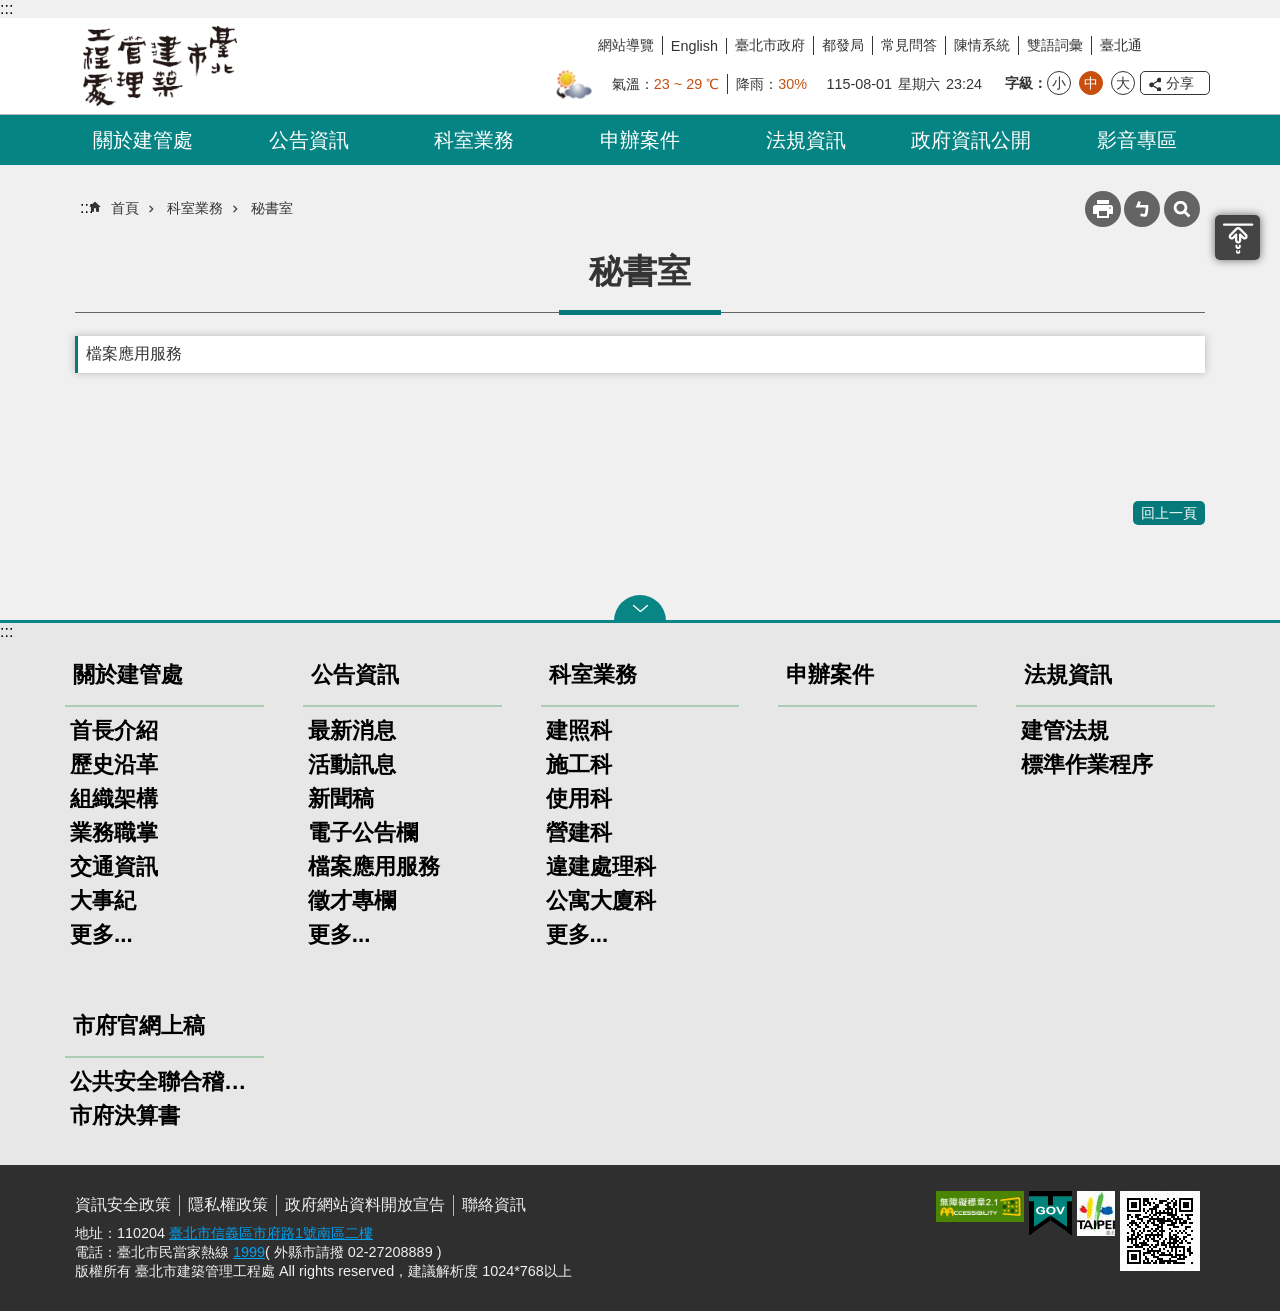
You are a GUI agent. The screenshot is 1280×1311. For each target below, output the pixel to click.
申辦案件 (640, 140)
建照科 (579, 730)
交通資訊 (114, 866)
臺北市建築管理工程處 (160, 66)
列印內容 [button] (1103, 209)
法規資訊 (806, 140)
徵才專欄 (352, 900)
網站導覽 (626, 45)
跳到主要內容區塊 (10, 10)
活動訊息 (352, 764)
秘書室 (272, 208)
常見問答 (909, 45)
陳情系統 (982, 45)
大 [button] (1123, 83)
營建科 (579, 832)
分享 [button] (1180, 83)
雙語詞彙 (1055, 45)
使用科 (579, 798)
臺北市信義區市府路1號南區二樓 (271, 1233)
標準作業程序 (1087, 764)
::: (6, 8)
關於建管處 (143, 140)
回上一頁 (1169, 513)
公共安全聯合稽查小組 (164, 1081)
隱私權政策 (228, 1204)
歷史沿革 (114, 764)
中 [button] (1091, 83)
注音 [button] (1142, 209)
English (694, 46)
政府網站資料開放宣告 (365, 1204)
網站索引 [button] (1182, 209)
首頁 (125, 208)
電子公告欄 (363, 832)
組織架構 (114, 798)
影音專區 (1137, 140)
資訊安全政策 (123, 1204)
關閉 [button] (640, 608)
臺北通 (1121, 45)
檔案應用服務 (134, 353)
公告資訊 (309, 140)
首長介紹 (114, 730)
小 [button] (1059, 83)
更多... (101, 934)
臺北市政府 (770, 45)
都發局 (843, 45)
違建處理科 (601, 866)
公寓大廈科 (601, 900)
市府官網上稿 (139, 1025)
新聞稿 (341, 798)
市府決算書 (125, 1115)
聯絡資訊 (494, 1204)
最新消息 (352, 730)
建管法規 (1065, 730)
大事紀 (103, 900)
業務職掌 (114, 832)
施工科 (579, 764)
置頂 (1237, 237)
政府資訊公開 (971, 140)
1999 (249, 1252)
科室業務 (474, 140)
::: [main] (86, 207)
